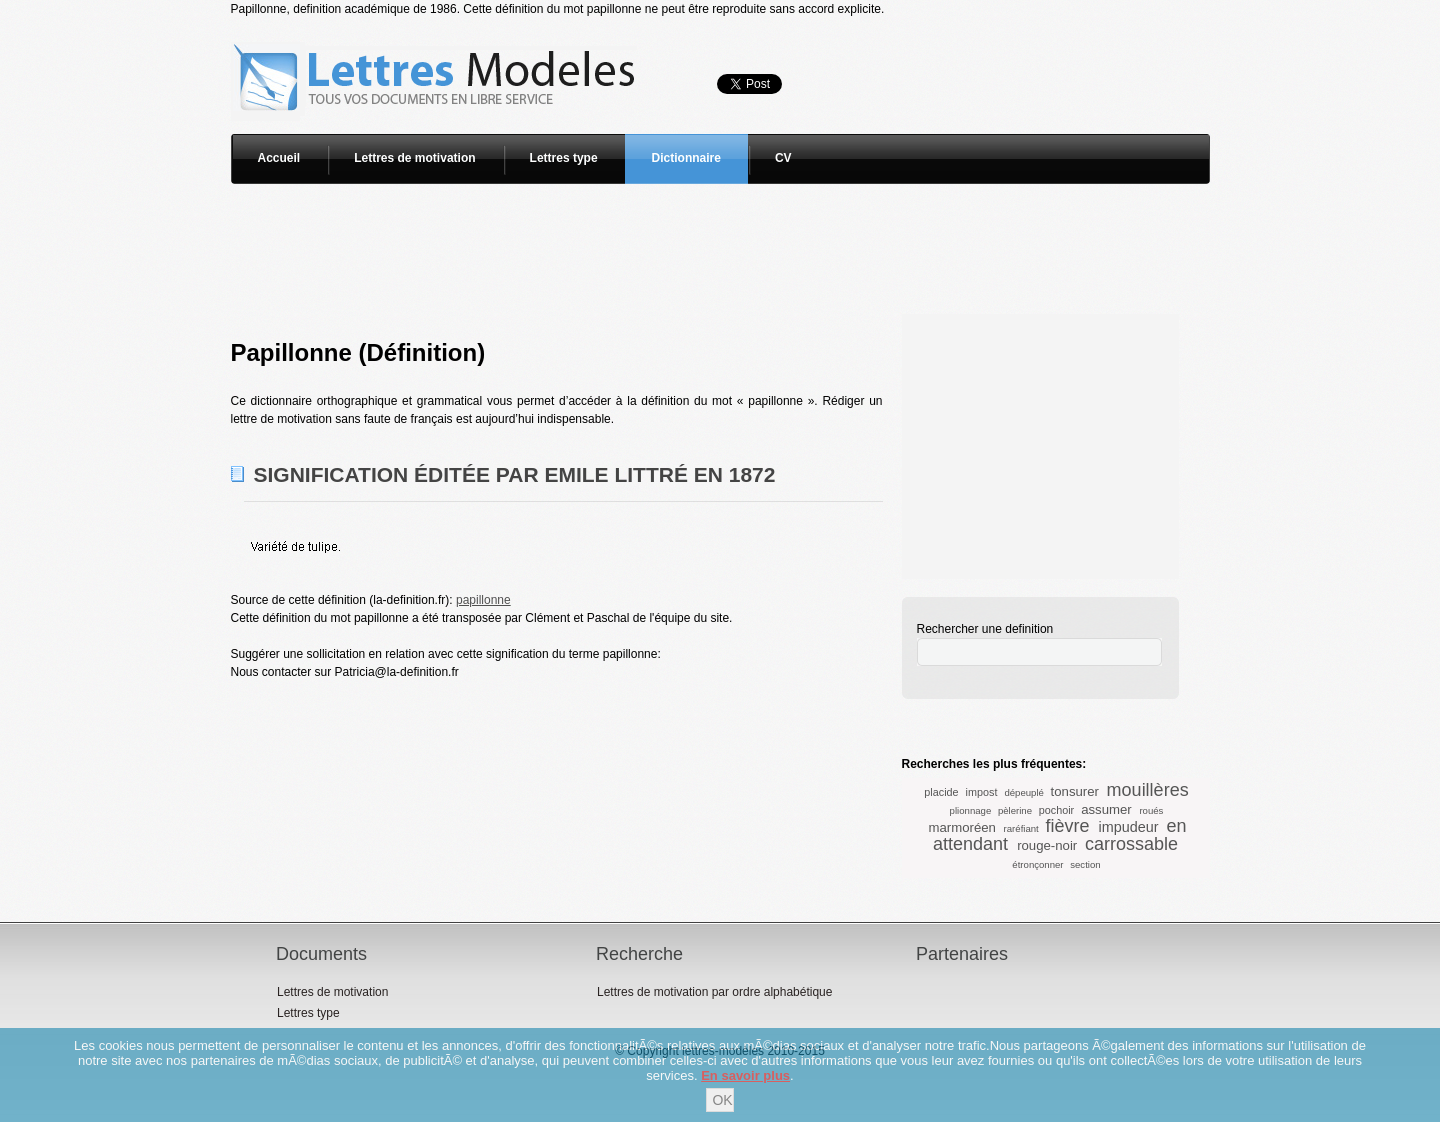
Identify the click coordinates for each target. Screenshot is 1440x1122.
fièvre (1067, 826)
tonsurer (1075, 791)
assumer (1106, 809)
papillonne (483, 600)
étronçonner (1037, 864)
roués (1151, 810)
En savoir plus (745, 1075)
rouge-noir (1047, 845)
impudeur (1128, 827)
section (1085, 864)
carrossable (1131, 844)
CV (783, 158)
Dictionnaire (686, 158)
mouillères (1148, 790)
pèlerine (1015, 810)
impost (982, 792)
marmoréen (961, 827)
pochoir (1056, 810)
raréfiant (1021, 828)
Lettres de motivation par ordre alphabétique (714, 992)
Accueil (279, 158)
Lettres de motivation (414, 158)
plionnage (971, 810)
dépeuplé (1023, 792)
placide (941, 792)
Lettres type (564, 158)
